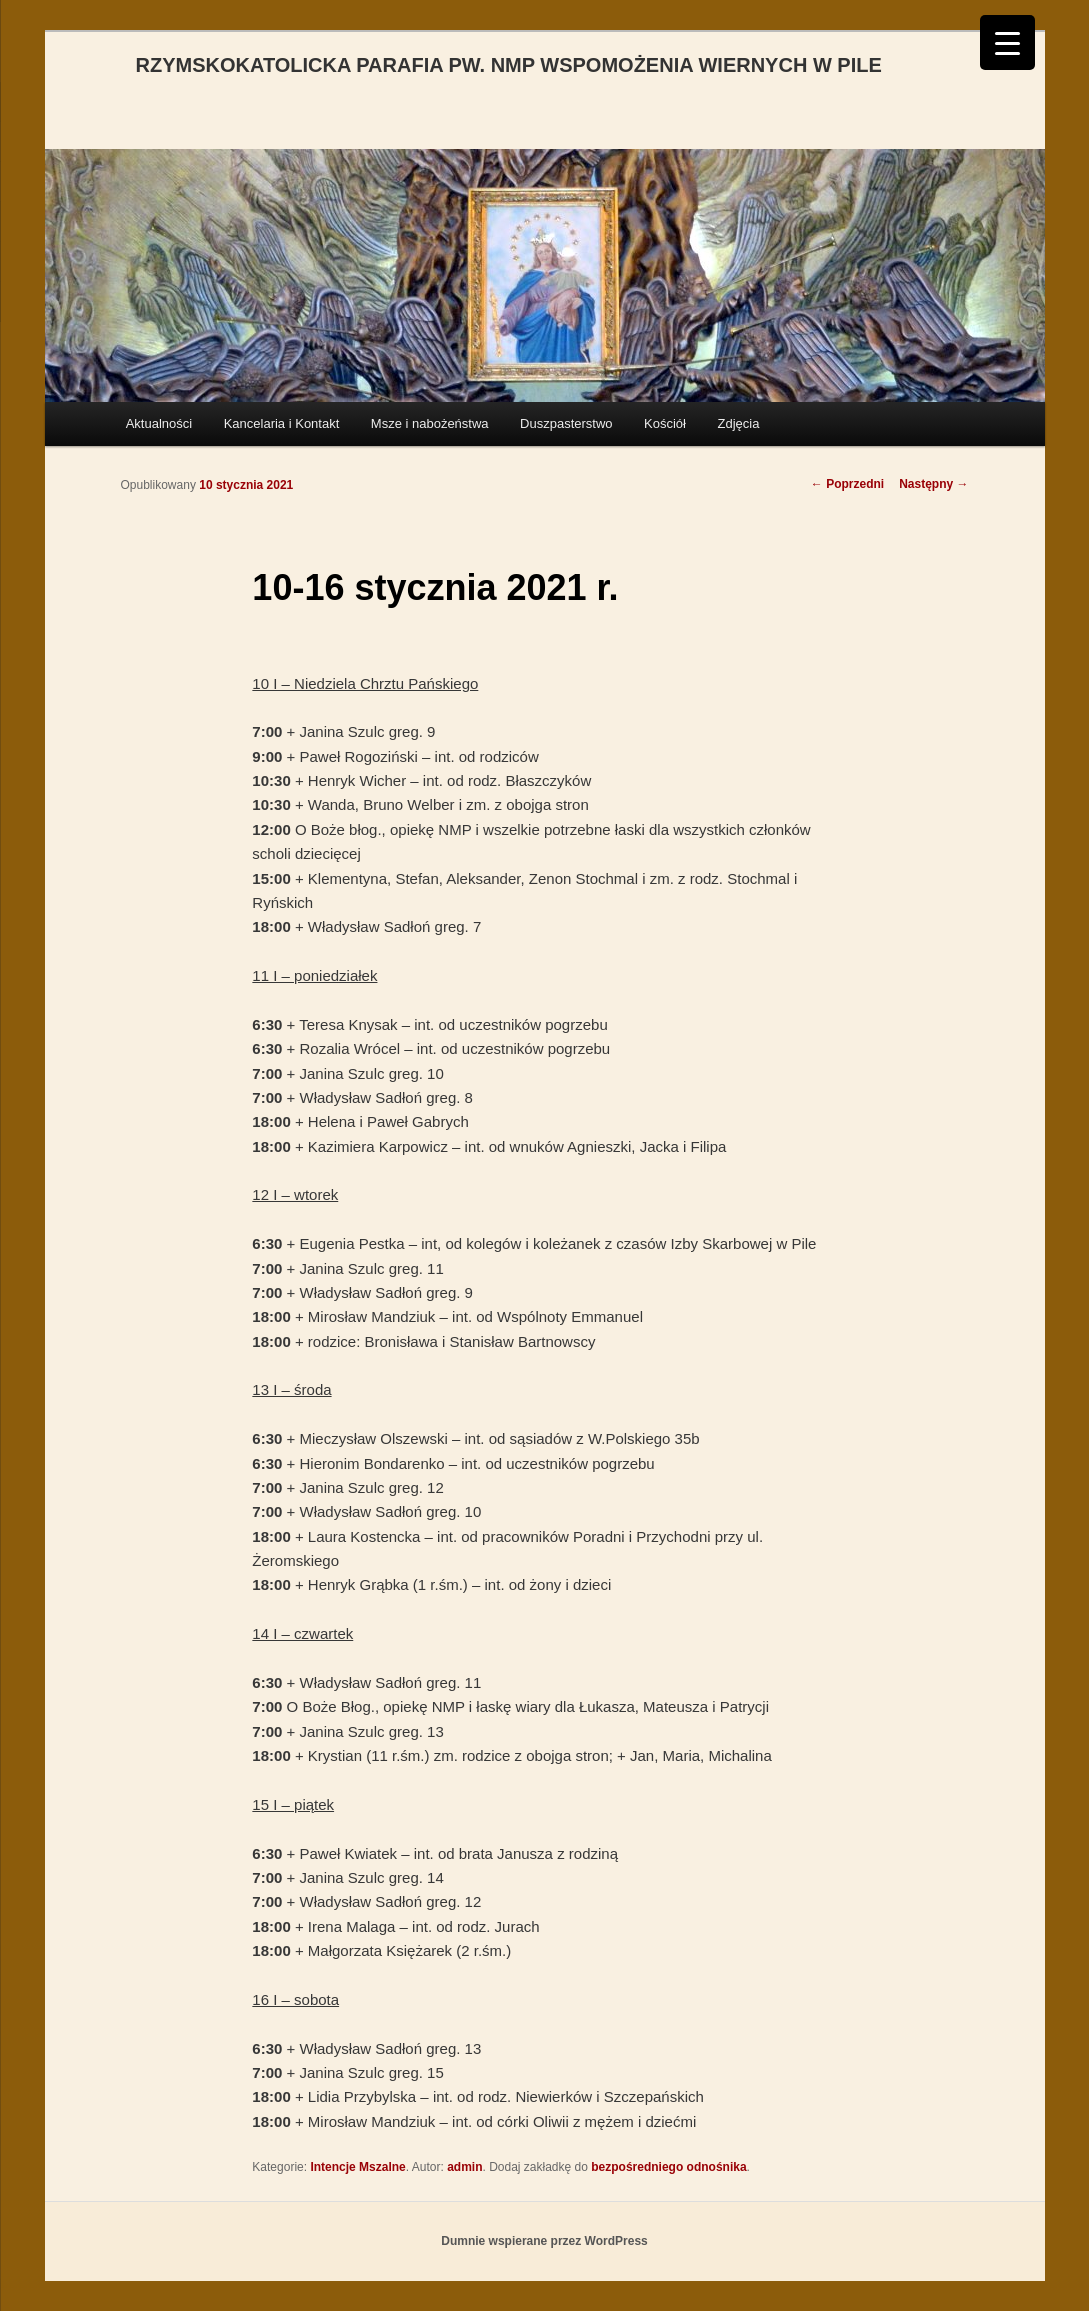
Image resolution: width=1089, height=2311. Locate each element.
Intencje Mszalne (357, 2167)
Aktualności (159, 423)
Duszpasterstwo (566, 423)
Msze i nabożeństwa (430, 423)
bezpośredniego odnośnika (668, 2167)
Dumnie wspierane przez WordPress (544, 2241)
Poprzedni (847, 484)
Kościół (665, 423)
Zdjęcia (738, 423)
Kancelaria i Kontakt (282, 423)
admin (464, 2167)
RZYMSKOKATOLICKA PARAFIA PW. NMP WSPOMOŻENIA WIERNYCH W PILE (509, 65)
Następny (933, 484)
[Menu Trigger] (1007, 42)
